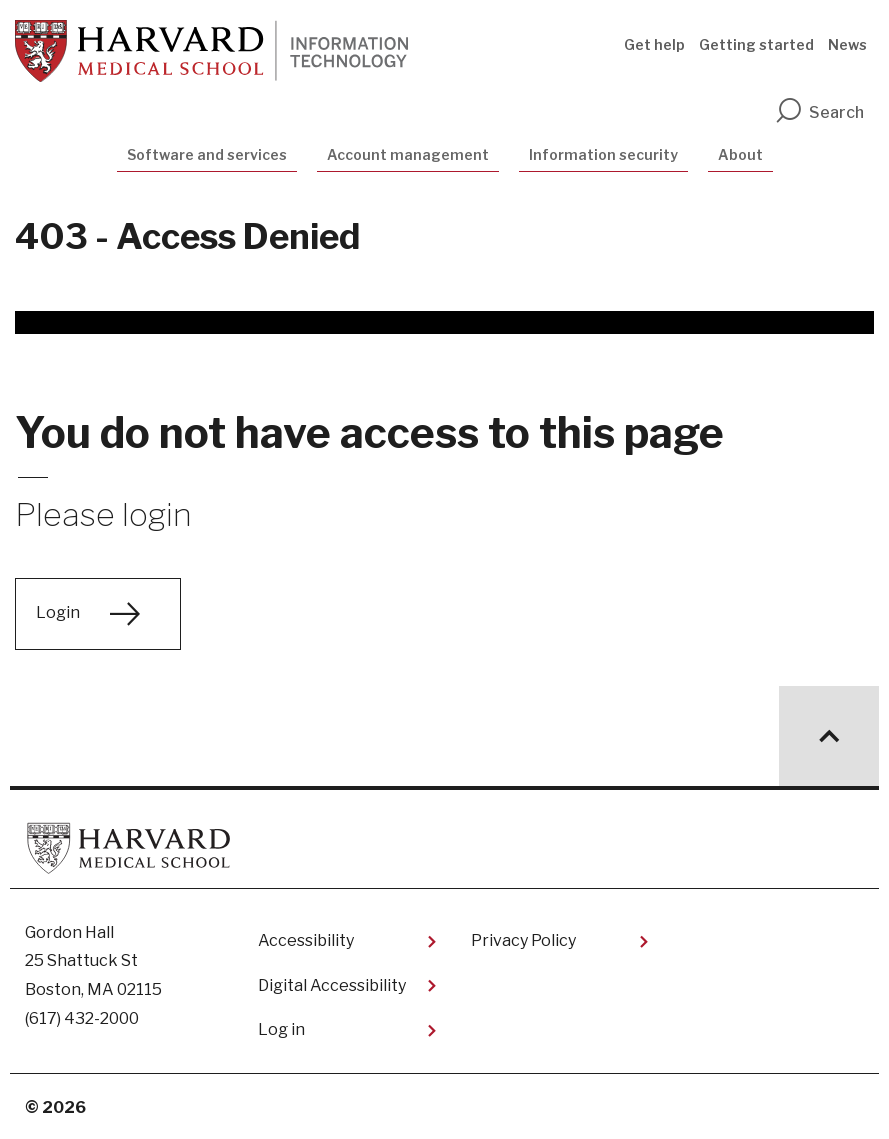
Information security (603, 154)
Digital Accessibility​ (332, 985)
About (740, 154)
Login (58, 612)
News (847, 44)
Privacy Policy (523, 940)
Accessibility (306, 940)
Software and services (207, 154)
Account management (408, 154)
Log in (281, 1029)
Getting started (756, 44)
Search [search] (819, 112)
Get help (654, 44)
